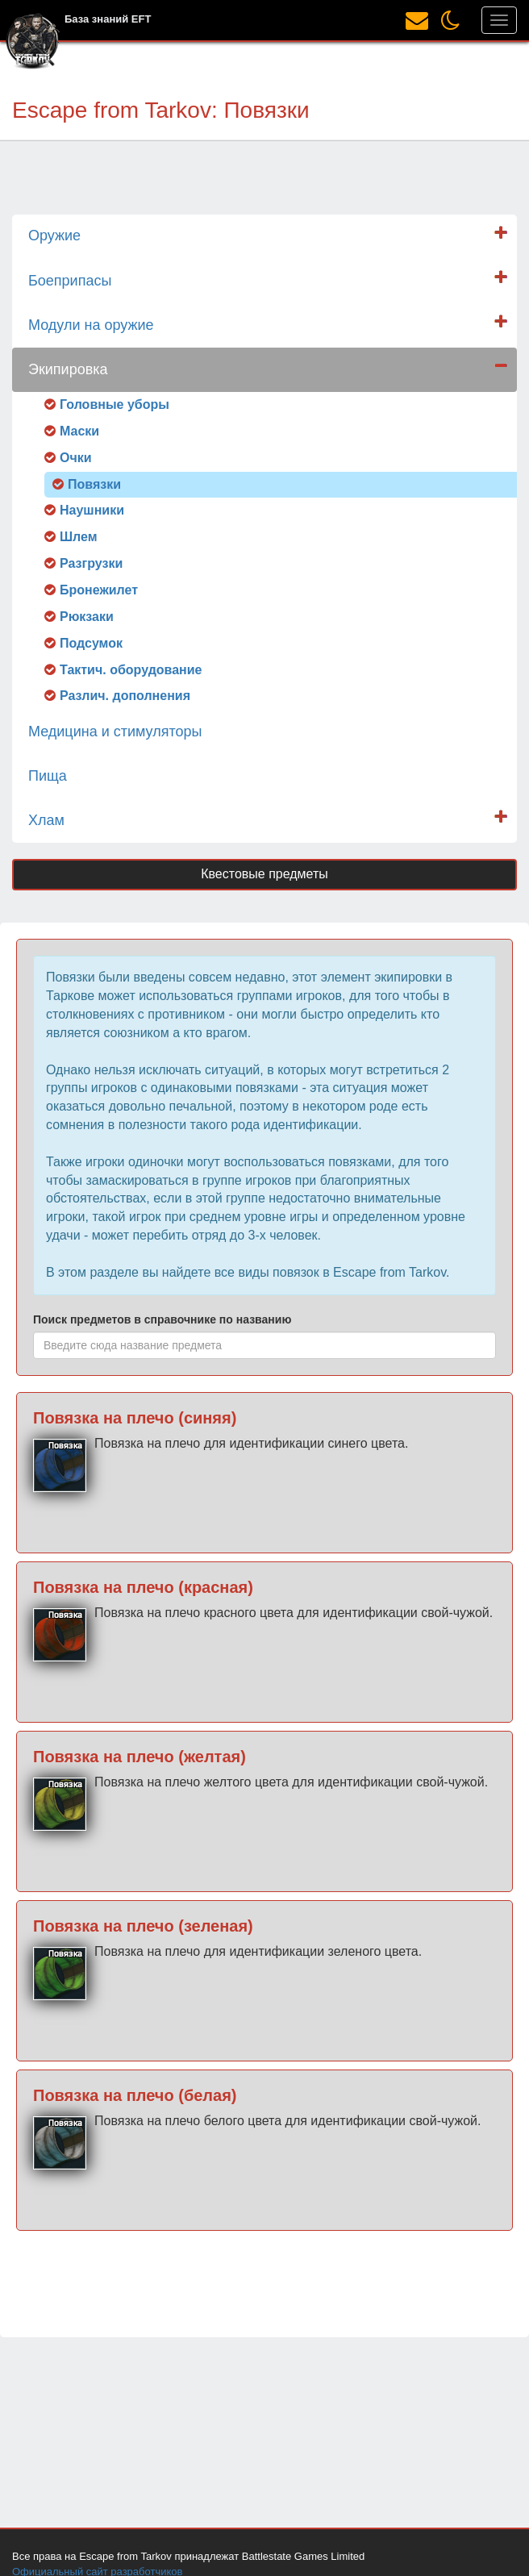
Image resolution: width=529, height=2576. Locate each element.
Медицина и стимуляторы (115, 731)
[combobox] (264, 1345)
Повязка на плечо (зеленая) (143, 1926)
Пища (47, 776)
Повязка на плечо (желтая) (139, 1756)
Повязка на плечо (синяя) (134, 1418)
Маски (79, 431)
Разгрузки (91, 563)
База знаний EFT (108, 19)
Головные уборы (114, 404)
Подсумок (91, 643)
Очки (76, 458)
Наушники (92, 510)
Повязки (94, 484)
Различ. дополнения (125, 695)
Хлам (46, 820)
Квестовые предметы (264, 874)
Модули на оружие (91, 325)
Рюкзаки (87, 616)
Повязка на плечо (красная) (143, 1587)
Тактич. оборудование (131, 670)
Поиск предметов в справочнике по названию (162, 1319)
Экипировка (68, 369)
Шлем (79, 537)
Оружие (54, 235)
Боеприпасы (69, 281)
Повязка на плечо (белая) (135, 2095)
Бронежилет (99, 590)
